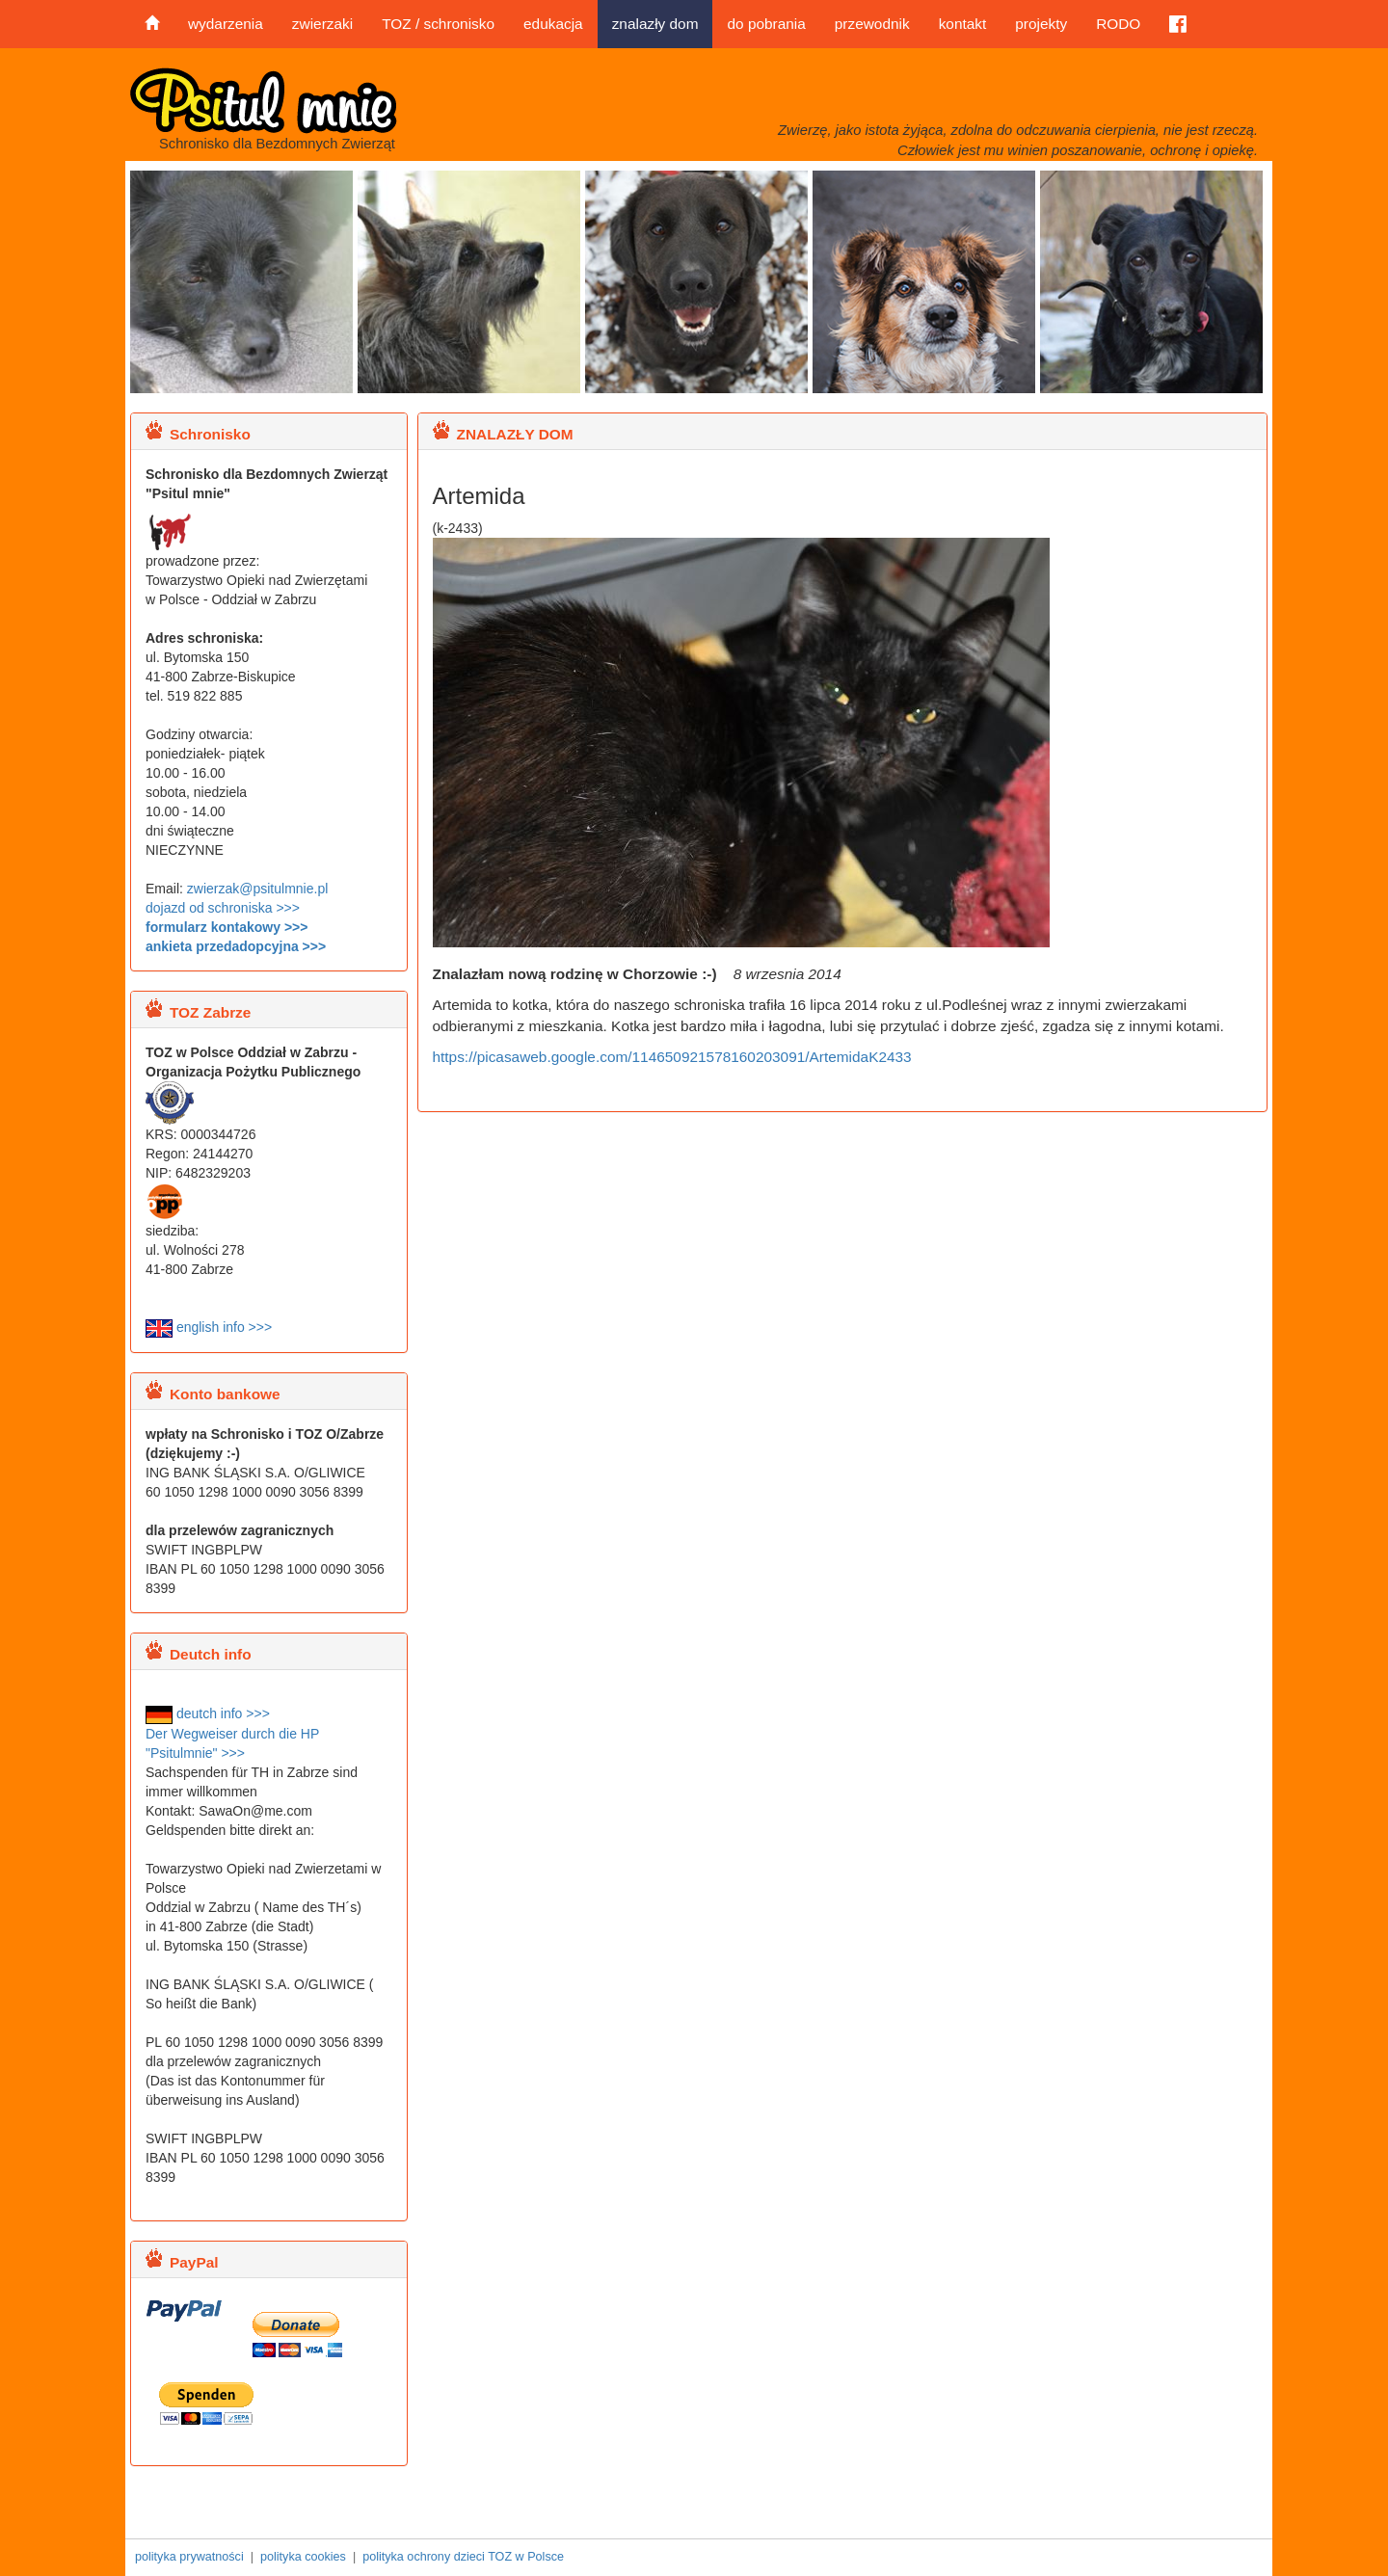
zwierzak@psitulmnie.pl (257, 888)
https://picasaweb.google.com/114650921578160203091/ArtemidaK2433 (672, 1057)
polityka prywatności (189, 2556)
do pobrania (766, 23)
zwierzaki (322, 23)
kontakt (963, 23)
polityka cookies (303, 2556)
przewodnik (872, 23)
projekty (1041, 23)
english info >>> (209, 1327)
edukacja (553, 23)
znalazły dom (655, 23)
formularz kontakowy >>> (226, 927)
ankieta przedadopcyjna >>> (236, 946)
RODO (1118, 23)
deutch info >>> (208, 1713)
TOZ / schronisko (438, 23)
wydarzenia (225, 23)
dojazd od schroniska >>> (223, 908)
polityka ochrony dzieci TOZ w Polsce (463, 2556)
